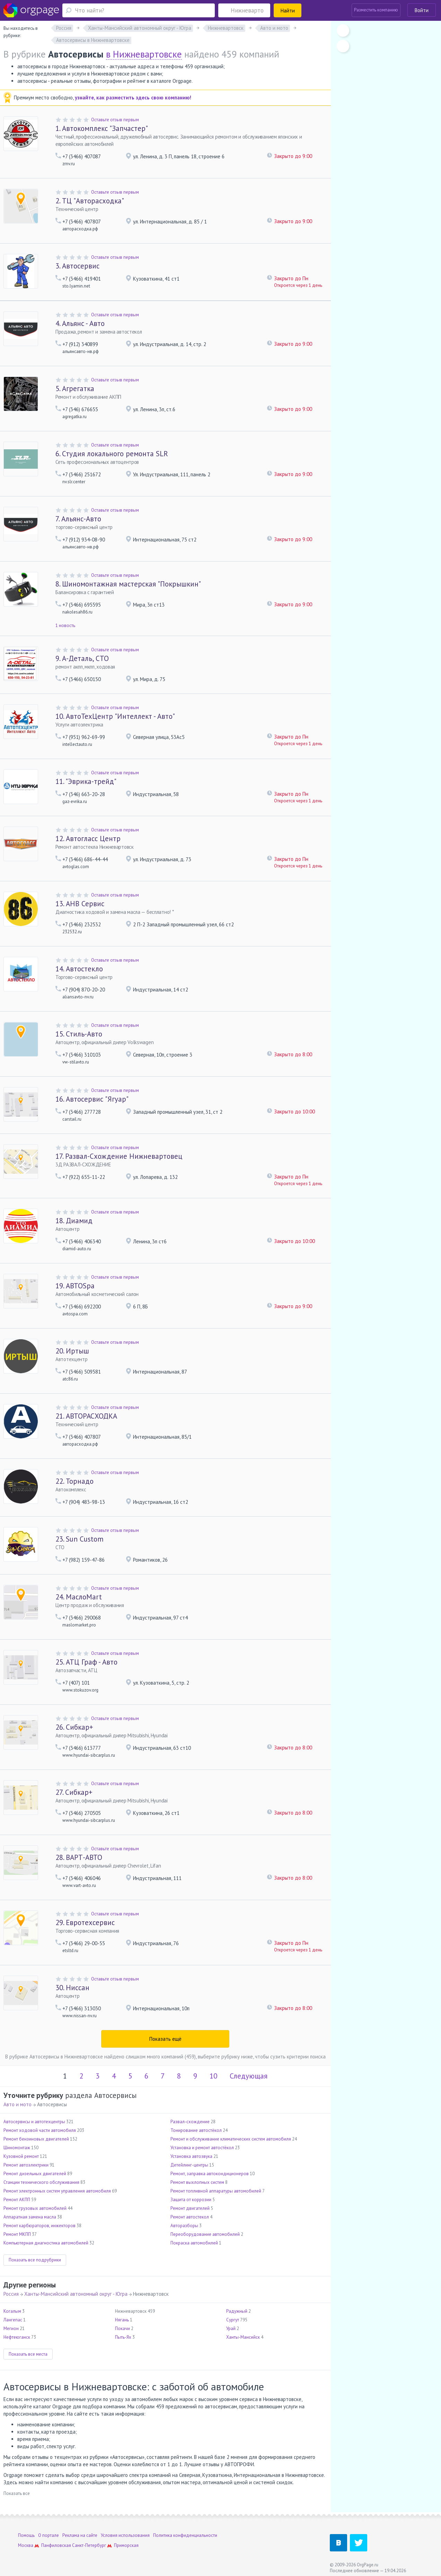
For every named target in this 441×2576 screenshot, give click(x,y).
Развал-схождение (190, 2122)
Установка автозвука (191, 2156)
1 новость (65, 625)
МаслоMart (78, 1597)
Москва (25, 2545)
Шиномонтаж (16, 2148)
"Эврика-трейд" (85, 781)
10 (213, 2076)
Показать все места (28, 2354)
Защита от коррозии (190, 2200)
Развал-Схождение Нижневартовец (118, 1156)
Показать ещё (165, 2039)
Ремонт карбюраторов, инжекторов (39, 2226)
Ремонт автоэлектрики (25, 2165)
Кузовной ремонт (21, 2156)
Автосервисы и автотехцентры (34, 2122)
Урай (231, 2328)
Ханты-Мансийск (243, 2337)
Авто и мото (17, 2104)
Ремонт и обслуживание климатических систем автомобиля (230, 2139)
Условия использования (125, 2535)
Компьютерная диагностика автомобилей (45, 2243)
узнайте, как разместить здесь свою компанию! (133, 97)
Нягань (122, 2320)
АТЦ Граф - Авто (86, 1662)
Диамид (73, 1220)
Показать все (16, 2493)
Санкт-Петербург (89, 2545)
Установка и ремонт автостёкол (202, 2148)
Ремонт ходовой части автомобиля (39, 2130)
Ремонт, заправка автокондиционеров (209, 2174)
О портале (48, 2535)
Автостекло (79, 968)
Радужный (236, 2311)
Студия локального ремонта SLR (111, 453)
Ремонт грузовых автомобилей (35, 2208)
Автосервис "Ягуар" (92, 1099)
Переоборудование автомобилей (205, 2234)
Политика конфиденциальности (185, 2535)
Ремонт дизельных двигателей (34, 2174)
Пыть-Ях (123, 2337)
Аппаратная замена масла (29, 2217)
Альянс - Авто (80, 323)
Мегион (11, 2328)
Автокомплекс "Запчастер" (101, 128)
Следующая (248, 2076)
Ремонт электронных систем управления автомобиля (57, 2191)
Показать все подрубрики (35, 2260)
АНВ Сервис (79, 903)
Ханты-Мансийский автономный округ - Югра (75, 2294)
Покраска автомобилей (194, 2243)
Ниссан (72, 1987)
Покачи (122, 2328)
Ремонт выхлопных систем (197, 2182)
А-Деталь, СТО (82, 658)
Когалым (12, 2311)
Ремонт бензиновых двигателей (36, 2139)
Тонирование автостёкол (196, 2130)
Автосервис (77, 266)
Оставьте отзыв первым (115, 120)
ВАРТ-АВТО (78, 1857)
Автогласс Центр (88, 838)
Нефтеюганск (16, 2337)
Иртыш (72, 1351)
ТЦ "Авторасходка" (89, 200)
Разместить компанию (376, 10)
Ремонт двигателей (190, 2208)
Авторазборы (184, 2226)
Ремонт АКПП (16, 2200)
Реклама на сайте (79, 2535)
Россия (11, 2294)
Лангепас (12, 2320)
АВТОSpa (75, 1285)
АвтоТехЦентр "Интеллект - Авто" (115, 716)
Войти (422, 10)
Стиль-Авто (78, 1034)
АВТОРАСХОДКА (86, 1416)
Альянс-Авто (78, 518)
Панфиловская (56, 2545)
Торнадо (74, 1481)
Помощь (26, 2535)
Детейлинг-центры (189, 2165)
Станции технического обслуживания (41, 2182)
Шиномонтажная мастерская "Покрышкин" (128, 584)
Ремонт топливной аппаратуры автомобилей (215, 2191)
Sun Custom (79, 1539)
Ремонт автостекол (189, 2217)
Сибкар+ (74, 1727)
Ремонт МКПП (17, 2234)
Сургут (232, 2320)
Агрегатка (74, 388)
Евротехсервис (85, 1922)
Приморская (126, 2545)
